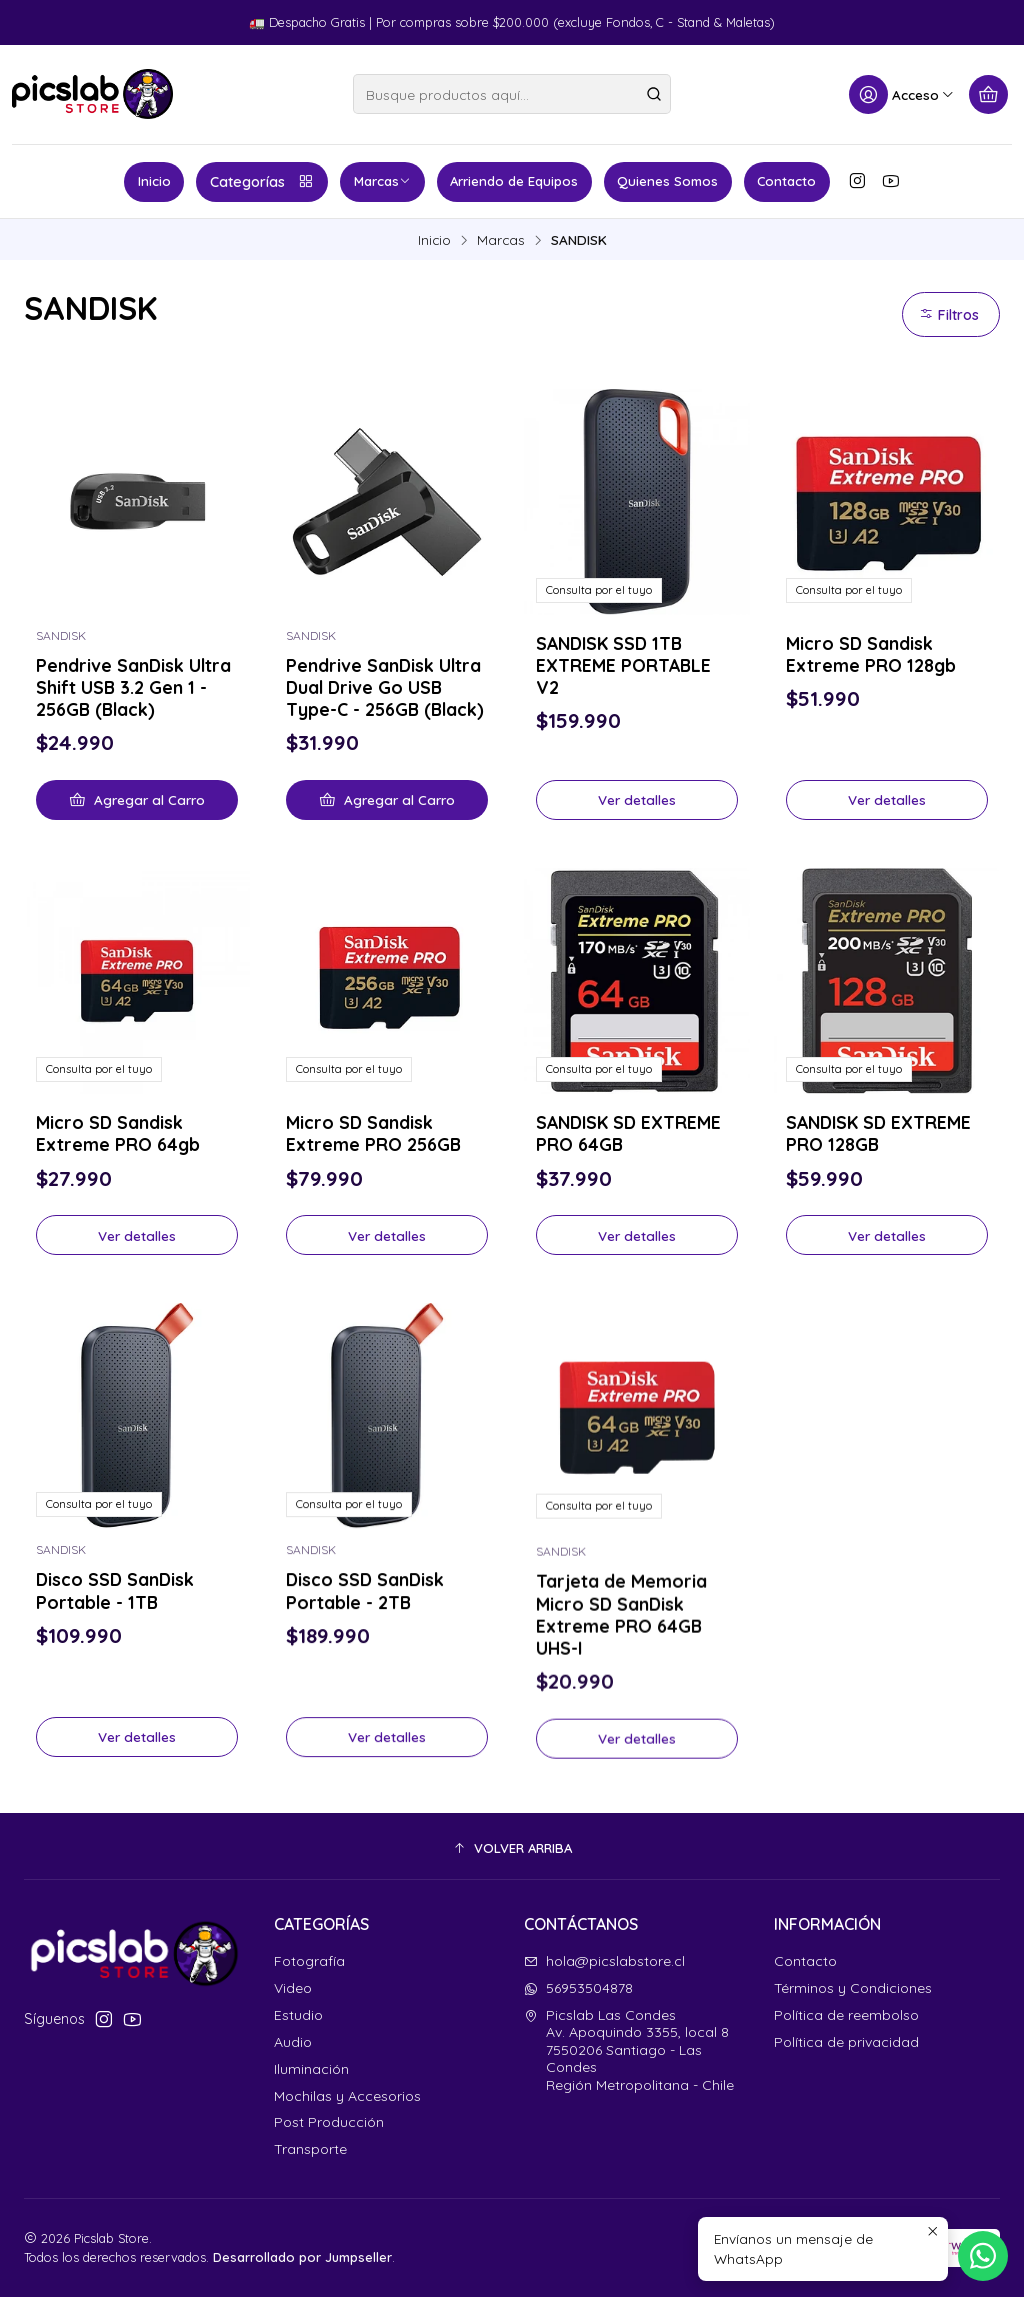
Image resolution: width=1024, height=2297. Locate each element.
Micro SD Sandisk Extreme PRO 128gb (871, 654)
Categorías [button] (262, 182)
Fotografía (309, 1961)
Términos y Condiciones (853, 1988)
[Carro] (988, 94)
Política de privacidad (846, 2042)
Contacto (786, 181)
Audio (293, 2042)
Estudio (298, 2015)
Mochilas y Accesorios (347, 2096)
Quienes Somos (667, 181)
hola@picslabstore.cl (604, 1961)
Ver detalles (637, 799)
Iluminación (311, 2069)
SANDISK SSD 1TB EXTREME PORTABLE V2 (623, 665)
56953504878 (578, 1988)
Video (293, 1988)
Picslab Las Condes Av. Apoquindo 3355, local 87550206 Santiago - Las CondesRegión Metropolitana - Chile (629, 2050)
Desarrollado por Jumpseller (302, 2257)
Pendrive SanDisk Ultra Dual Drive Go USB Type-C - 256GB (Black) (385, 687)
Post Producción (329, 2122)
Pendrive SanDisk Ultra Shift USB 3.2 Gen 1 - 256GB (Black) (133, 687)
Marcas (382, 181)
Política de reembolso (846, 2015)
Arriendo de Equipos (514, 181)
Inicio (154, 181)
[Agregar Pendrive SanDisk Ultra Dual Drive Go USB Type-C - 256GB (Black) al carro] (387, 800)
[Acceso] (902, 94)
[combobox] (511, 94)
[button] (512, 1849)
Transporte (310, 2149)
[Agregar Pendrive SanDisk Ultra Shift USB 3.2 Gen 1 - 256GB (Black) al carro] (137, 800)
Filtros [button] (949, 315)
